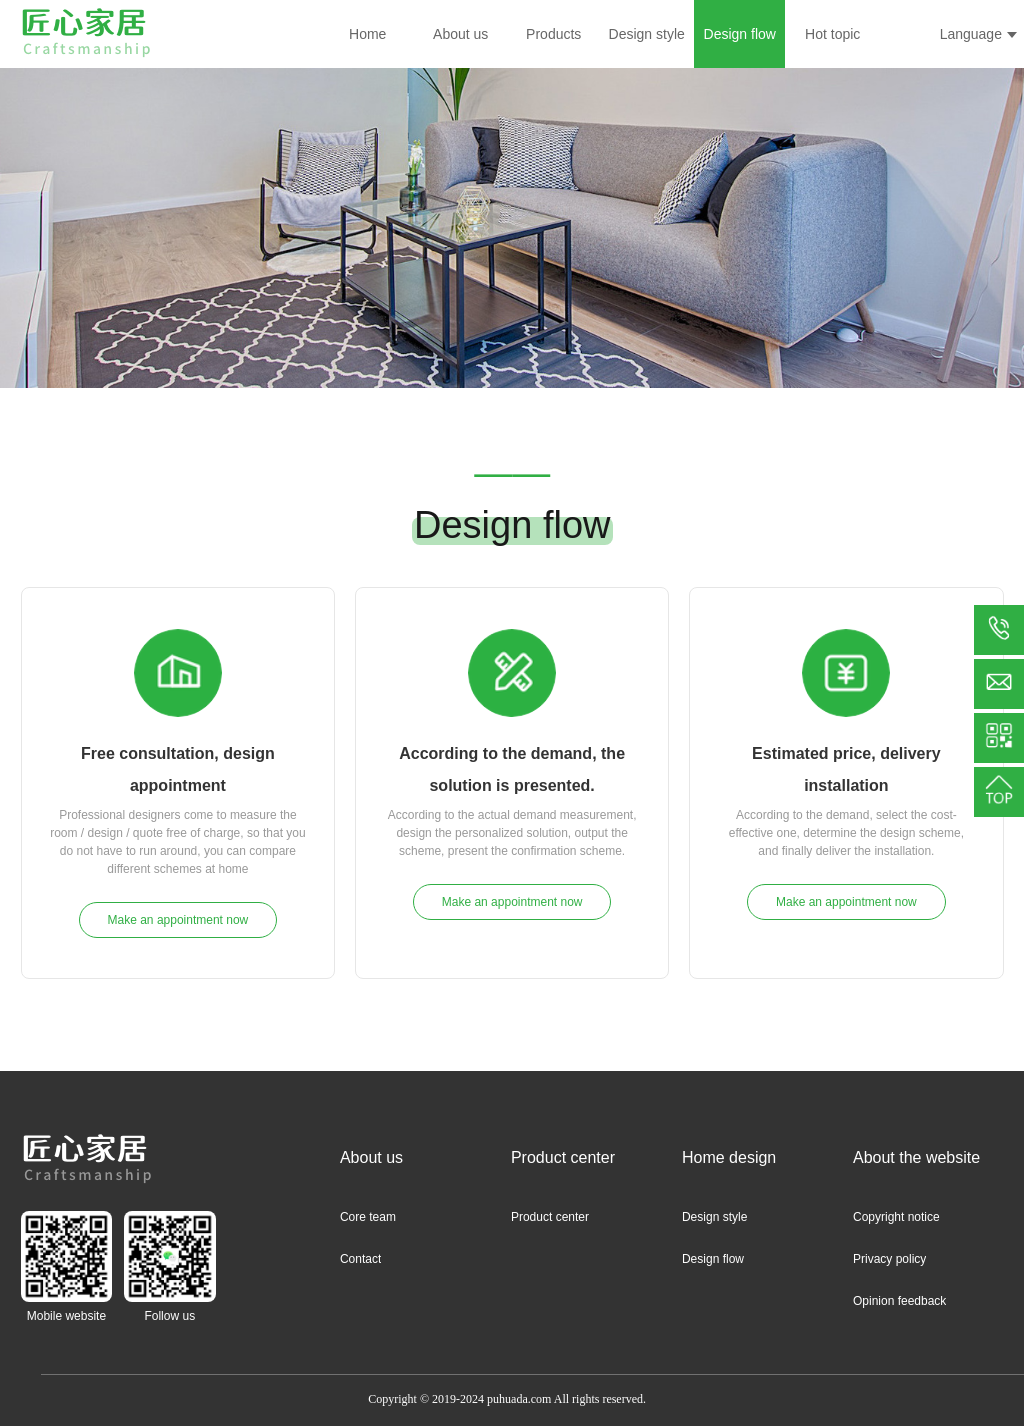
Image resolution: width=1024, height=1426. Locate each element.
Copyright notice (896, 1217)
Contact (360, 1259)
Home (367, 34)
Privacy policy (889, 1259)
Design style (647, 34)
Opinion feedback (899, 1301)
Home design (729, 1157)
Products (553, 34)
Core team (368, 1217)
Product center (563, 1157)
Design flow (740, 34)
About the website (916, 1157)
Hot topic (832, 34)
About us (460, 34)
